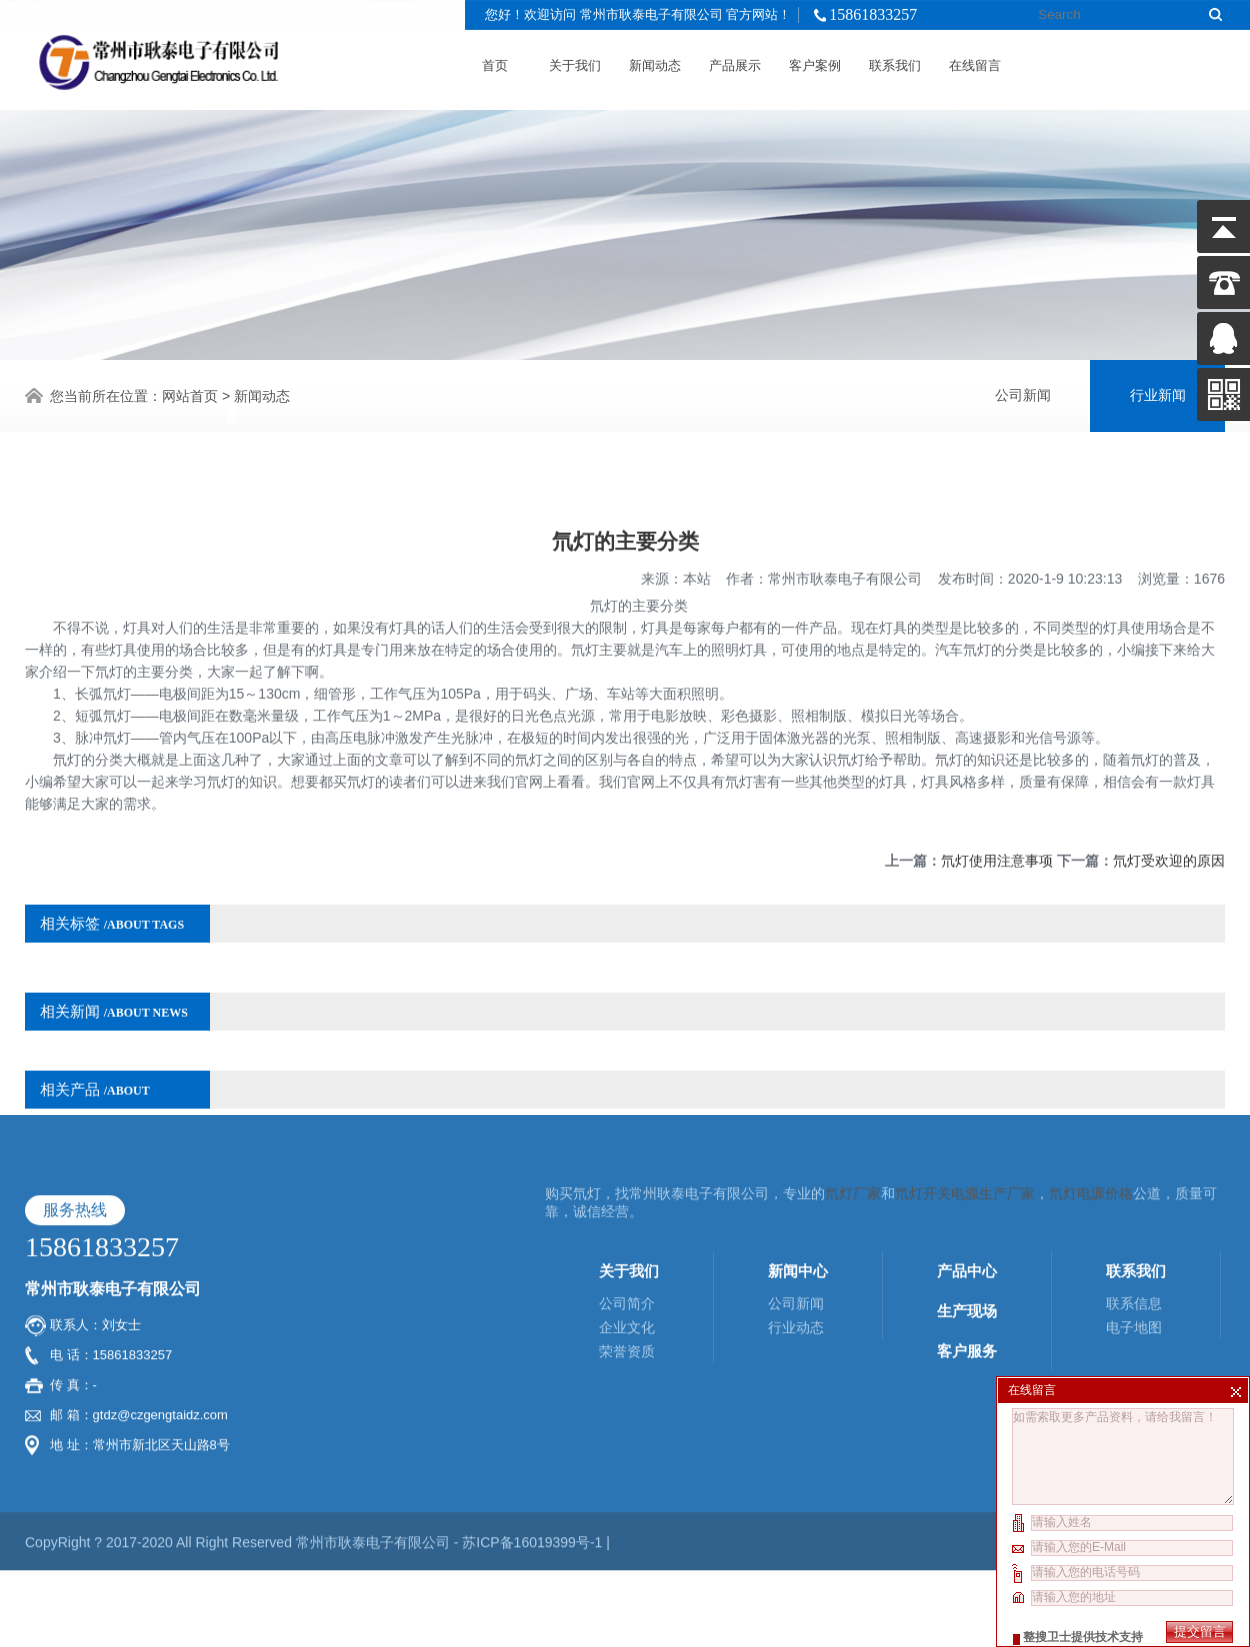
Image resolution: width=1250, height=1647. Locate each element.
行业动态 (796, 1182)
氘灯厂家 (853, 1048)
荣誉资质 (627, 1206)
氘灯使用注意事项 (997, 832)
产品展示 (735, 60)
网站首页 (190, 393)
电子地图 (1134, 1182)
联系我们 (895, 60)
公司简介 (627, 1158)
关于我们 (575, 60)
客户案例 (815, 60)
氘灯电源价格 (1091, 1048)
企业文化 (627, 1182)
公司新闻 (1023, 392)
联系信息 (1134, 1158)
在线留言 (975, 60)
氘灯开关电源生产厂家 (965, 1048)
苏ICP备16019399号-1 (534, 1397)
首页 (495, 60)
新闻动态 (655, 60)
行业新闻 (1158, 392)
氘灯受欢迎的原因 (1169, 832)
